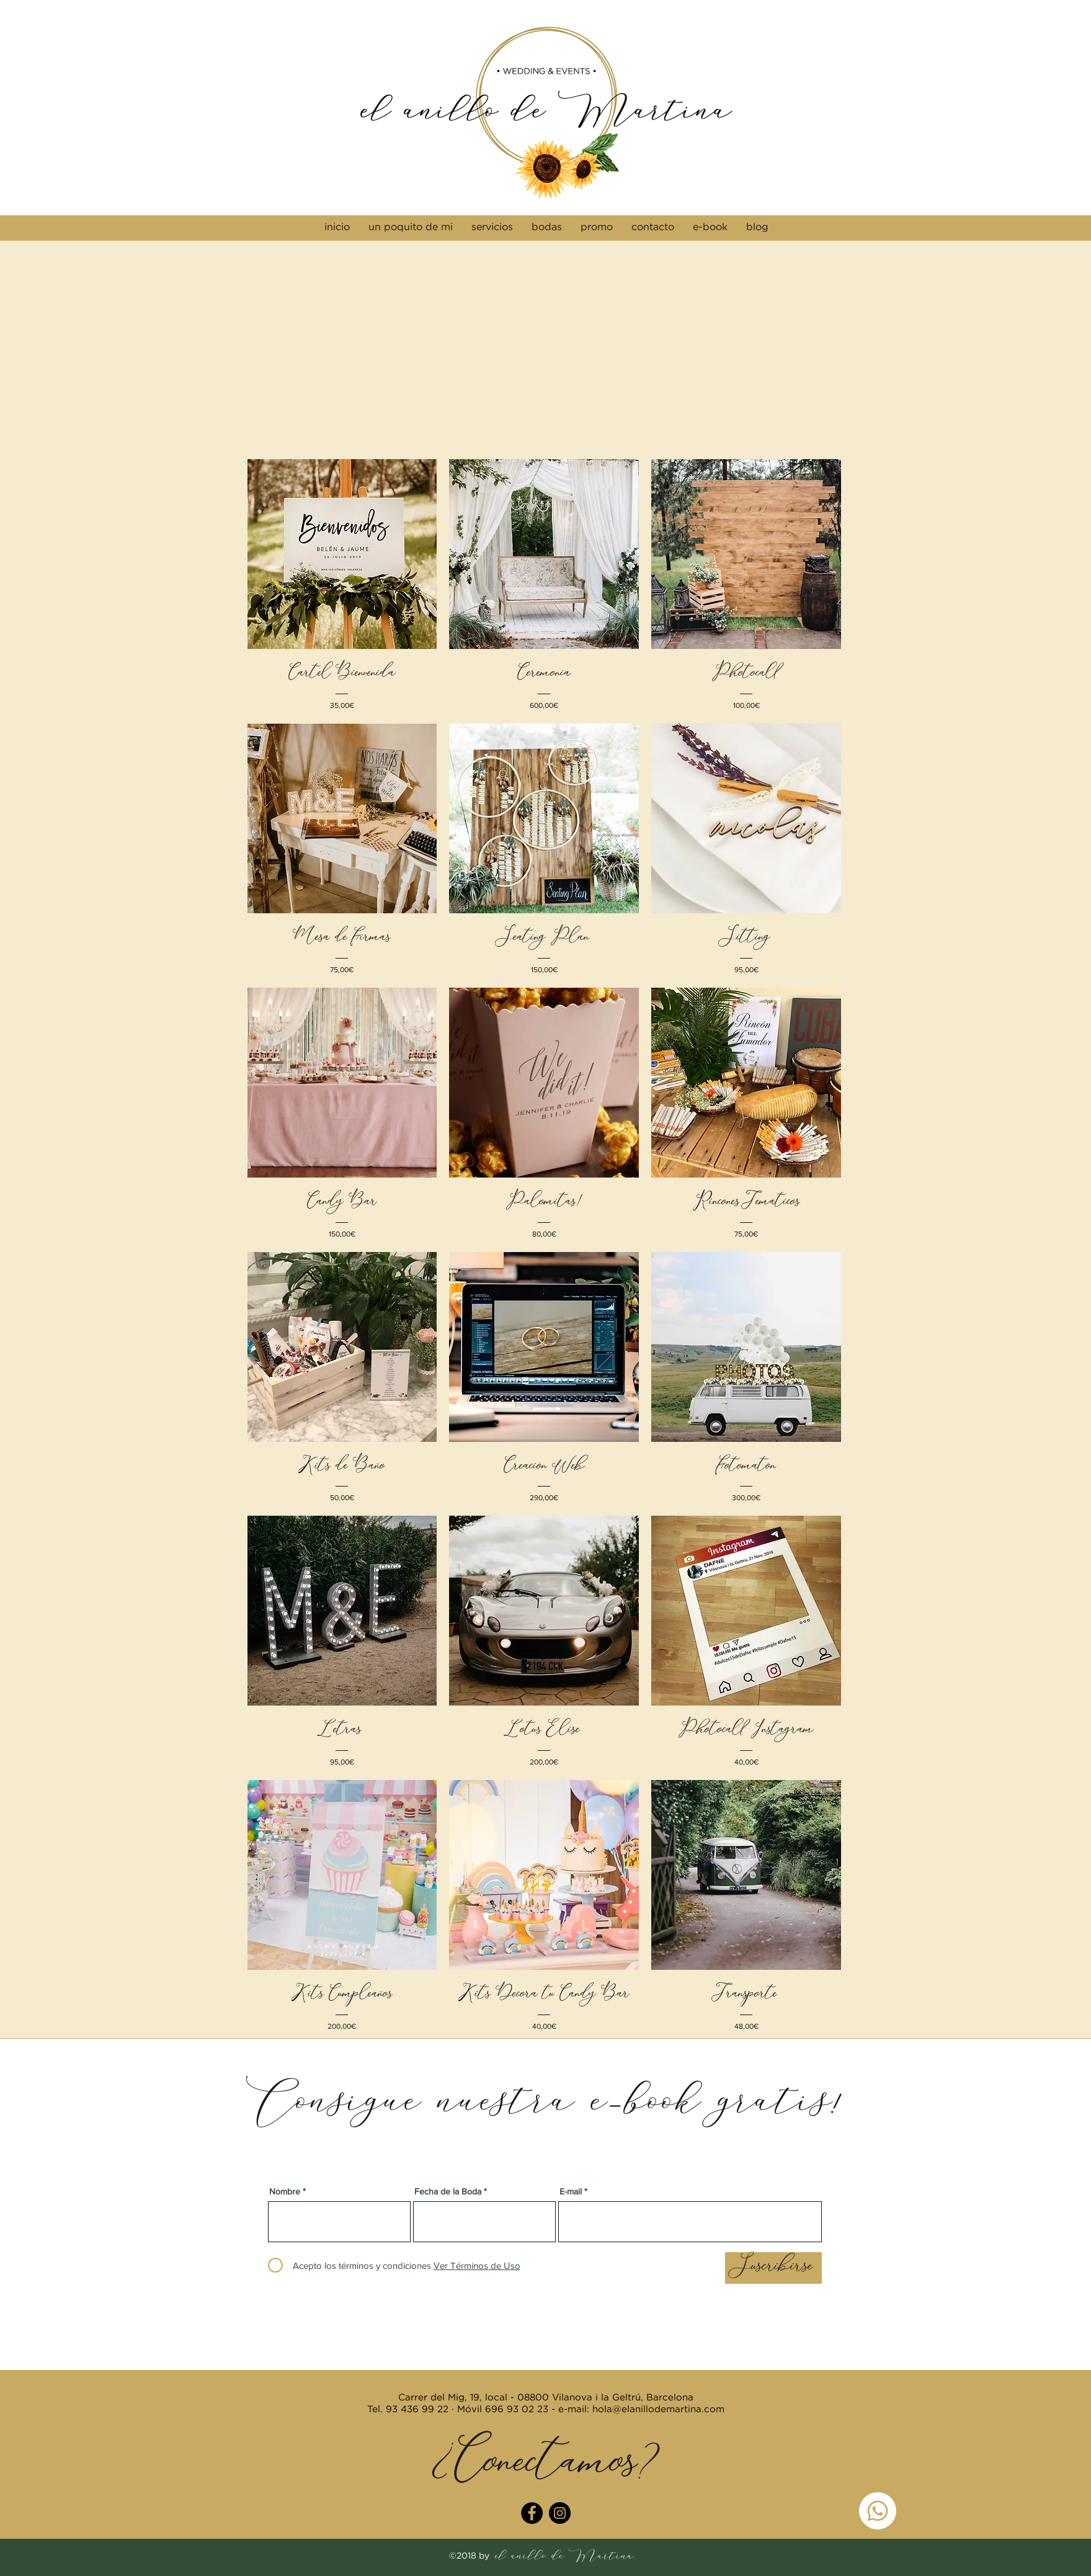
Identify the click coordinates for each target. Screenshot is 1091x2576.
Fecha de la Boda (447, 2191)
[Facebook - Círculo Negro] (532, 2513)
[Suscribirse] (773, 2268)
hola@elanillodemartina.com (658, 2409)
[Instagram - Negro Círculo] (560, 2513)
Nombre (284, 2191)
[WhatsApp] (877, 2510)
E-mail (570, 2191)
